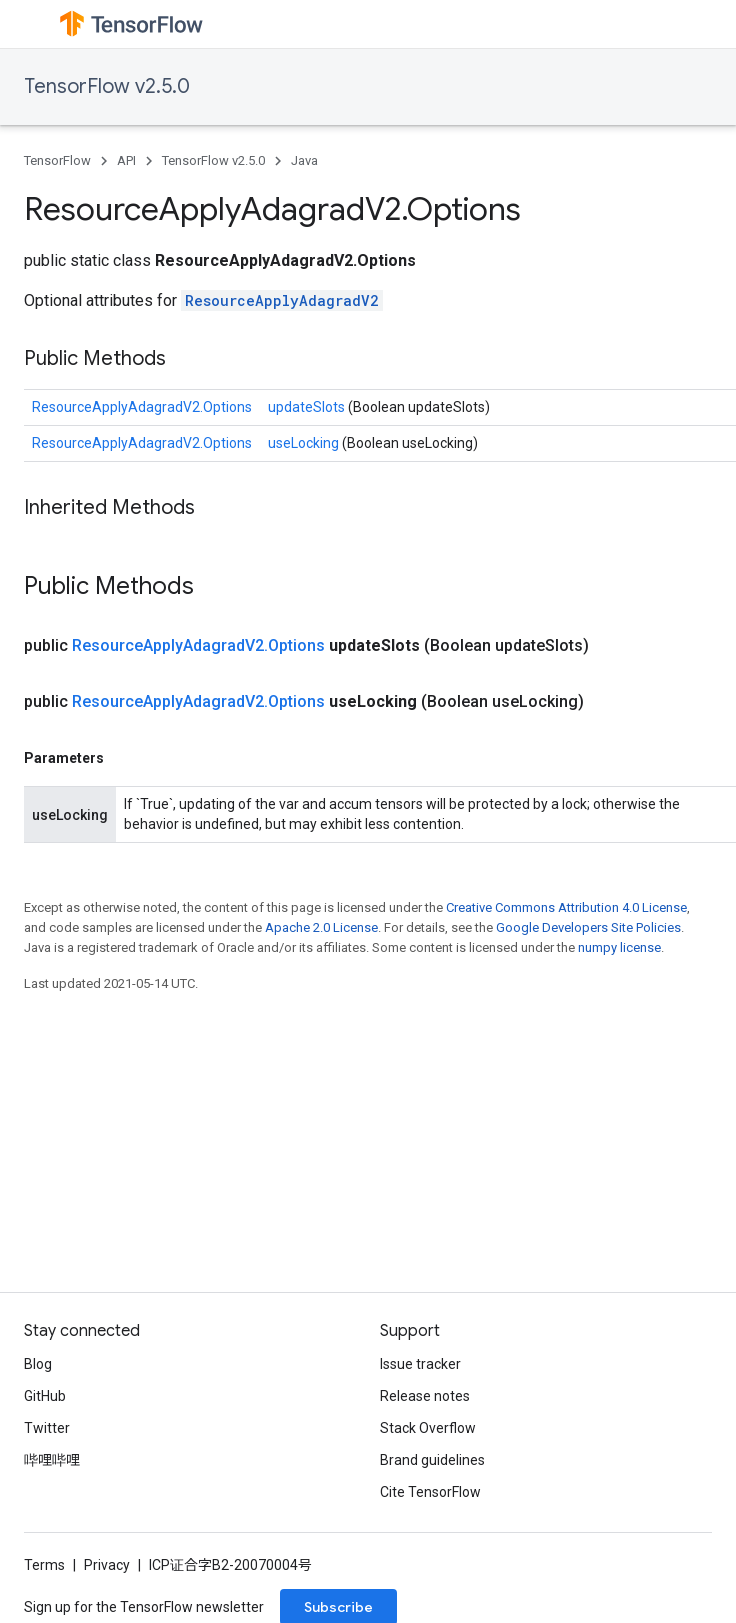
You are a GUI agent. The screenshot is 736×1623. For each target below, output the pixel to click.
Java (304, 160)
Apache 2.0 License (321, 927)
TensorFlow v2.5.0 (107, 86)
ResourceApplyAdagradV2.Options (142, 407)
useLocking (305, 443)
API (126, 160)
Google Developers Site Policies (588, 927)
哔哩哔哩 (52, 1460)
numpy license (619, 947)
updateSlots (308, 407)
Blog (38, 1364)
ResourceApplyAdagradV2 (282, 300)
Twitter (47, 1428)
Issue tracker (420, 1364)
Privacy (107, 1565)
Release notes (425, 1396)
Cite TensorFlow (430, 1492)
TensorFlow (57, 160)
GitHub (45, 1396)
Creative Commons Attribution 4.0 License (566, 907)
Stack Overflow (428, 1428)
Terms (44, 1565)
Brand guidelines (432, 1460)
